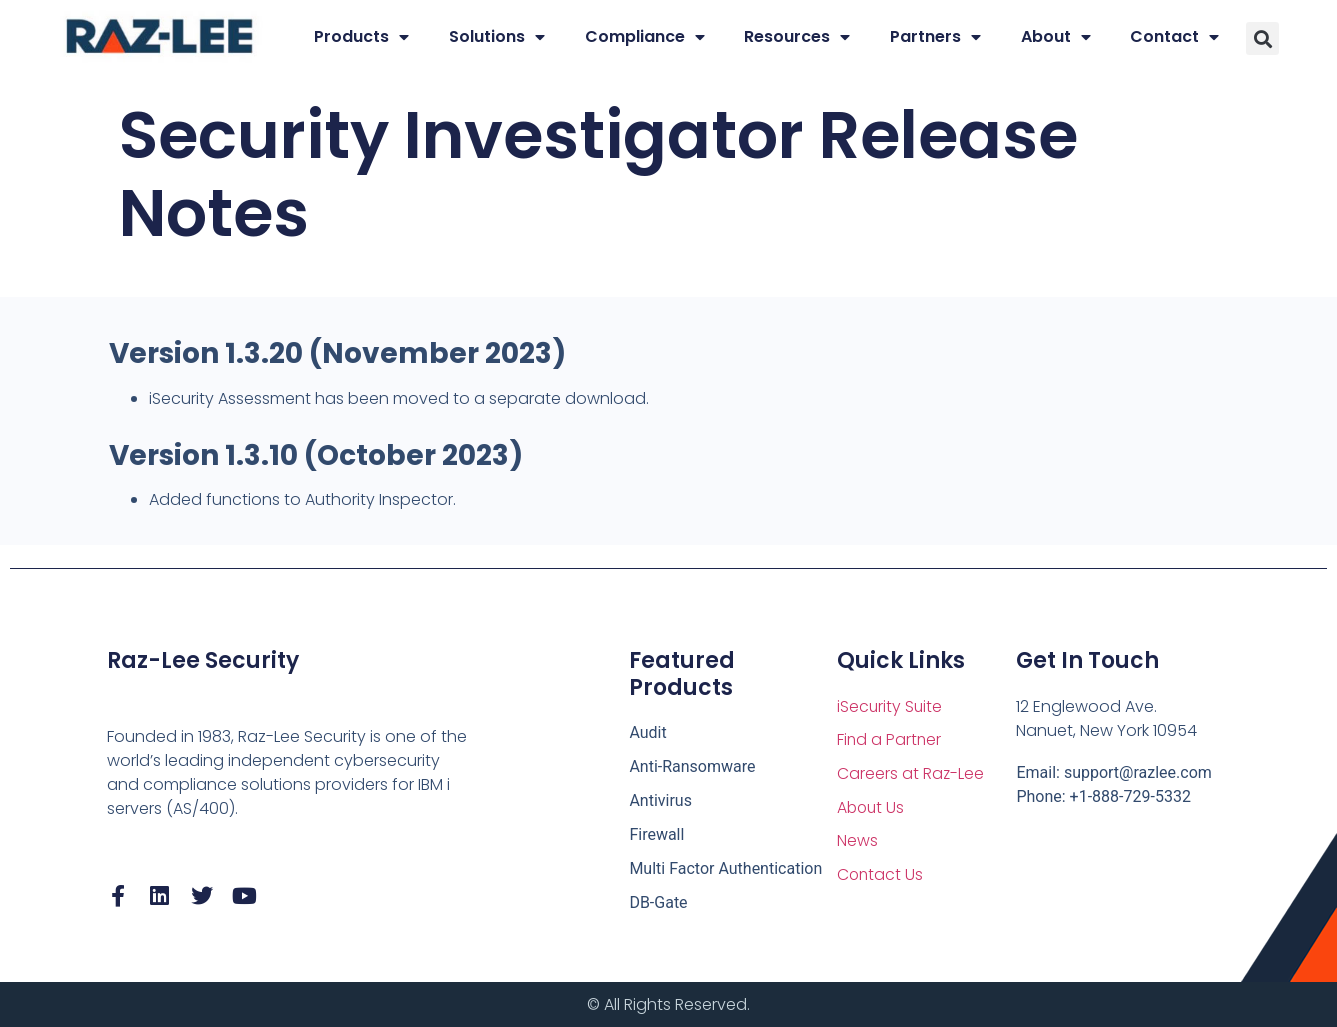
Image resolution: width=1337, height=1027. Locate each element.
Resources (797, 37)
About (1056, 37)
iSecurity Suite (890, 706)
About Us (872, 808)
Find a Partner (890, 740)
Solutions (497, 37)
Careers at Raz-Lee (911, 774)
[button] (1262, 38)
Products (361, 37)
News (857, 842)
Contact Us (881, 876)
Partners (935, 37)
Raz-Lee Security (203, 660)
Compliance (645, 37)
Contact (1174, 37)
